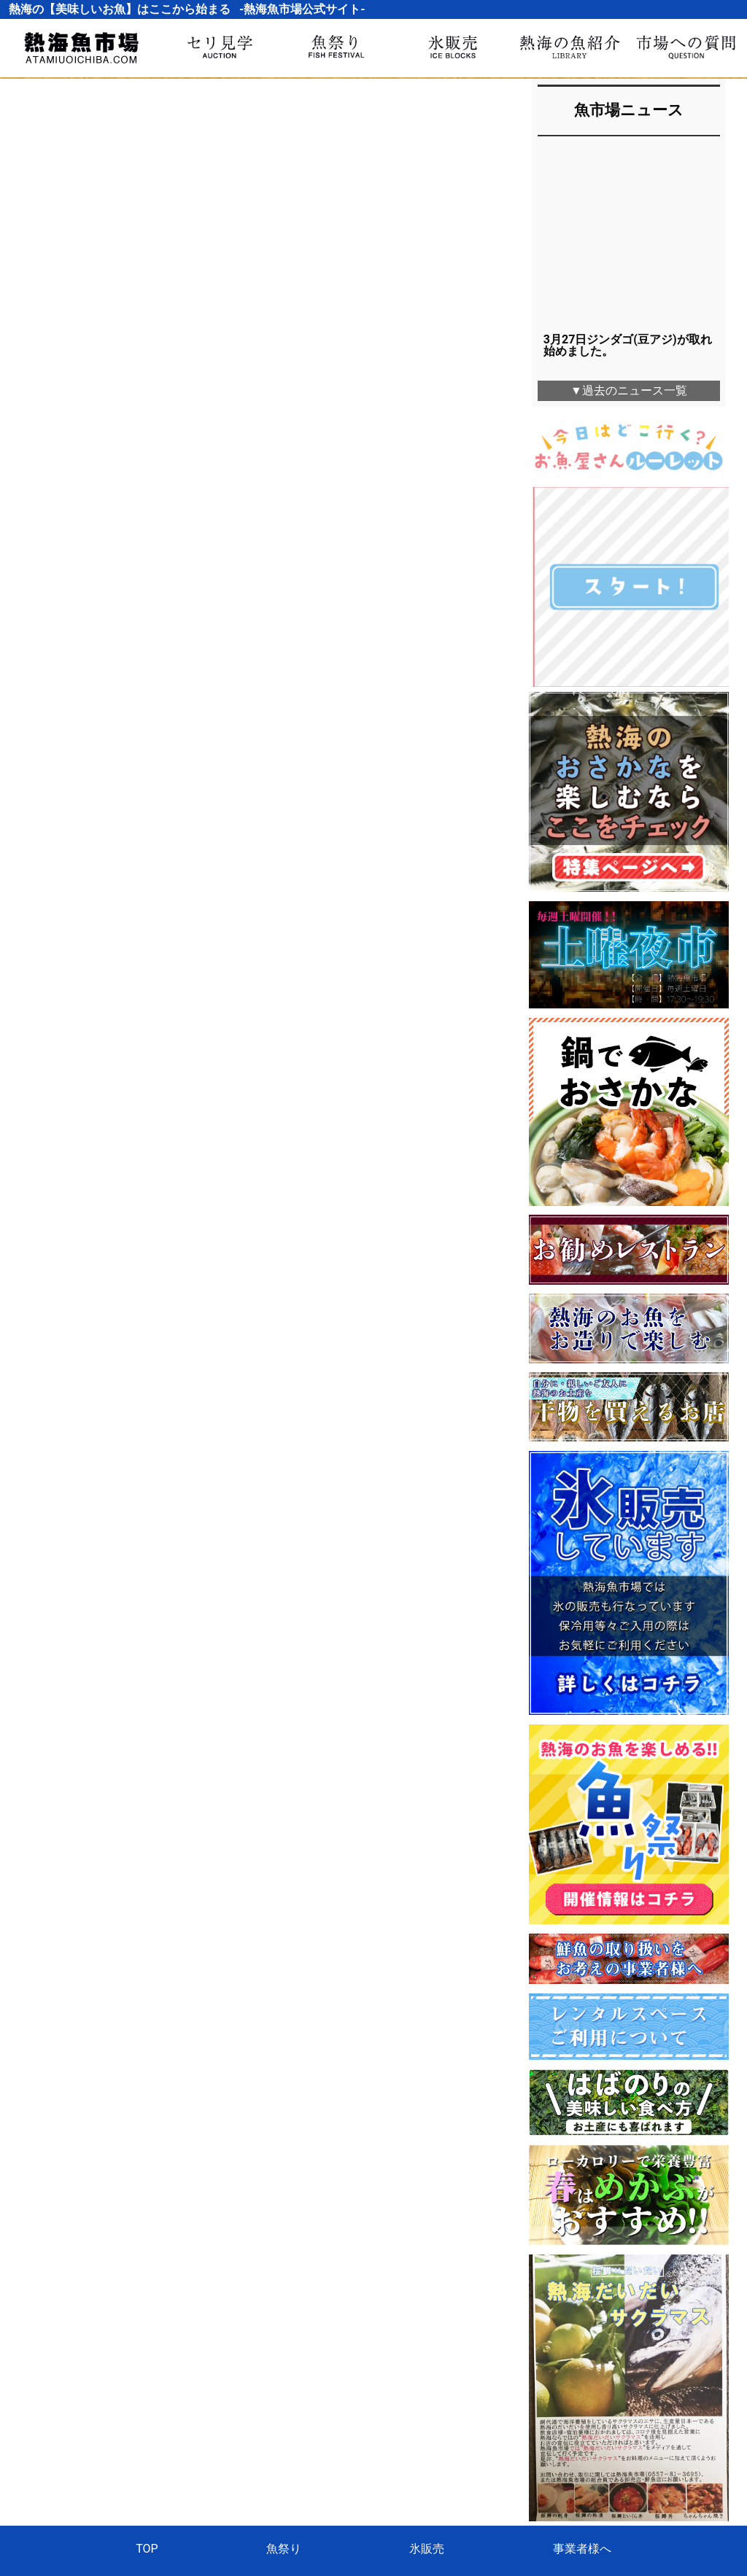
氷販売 (426, 2366)
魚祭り (283, 2366)
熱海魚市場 (373, 2427)
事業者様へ (582, 2366)
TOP (147, 2366)
